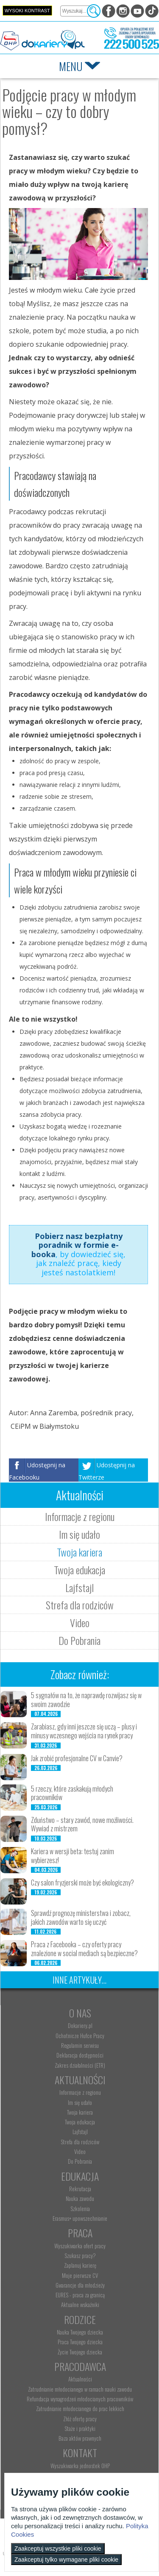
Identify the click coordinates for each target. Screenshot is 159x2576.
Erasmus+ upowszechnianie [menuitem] (80, 2218)
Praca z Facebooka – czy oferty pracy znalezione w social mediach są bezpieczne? (84, 1948)
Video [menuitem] (80, 2151)
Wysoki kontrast (27, 10)
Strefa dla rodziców (80, 1604)
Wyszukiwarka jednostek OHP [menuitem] (80, 2465)
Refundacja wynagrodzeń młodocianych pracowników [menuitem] (80, 2399)
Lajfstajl (79, 1587)
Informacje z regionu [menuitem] (80, 2092)
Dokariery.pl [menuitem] (80, 2025)
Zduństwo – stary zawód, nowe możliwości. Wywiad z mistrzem (82, 1824)
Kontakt (80, 2452)
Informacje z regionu (79, 1516)
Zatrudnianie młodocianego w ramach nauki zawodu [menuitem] (80, 2389)
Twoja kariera (79, 1551)
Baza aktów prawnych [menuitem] (80, 2438)
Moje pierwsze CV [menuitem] (80, 2275)
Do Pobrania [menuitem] (80, 2161)
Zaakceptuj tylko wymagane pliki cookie (66, 2559)
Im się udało (79, 1534)
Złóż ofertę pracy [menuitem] (80, 2418)
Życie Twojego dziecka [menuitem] (80, 2352)
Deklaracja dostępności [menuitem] (79, 2055)
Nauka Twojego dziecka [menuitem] (80, 2332)
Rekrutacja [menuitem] (80, 2188)
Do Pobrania (79, 1640)
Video (79, 1622)
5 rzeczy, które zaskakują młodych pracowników (72, 1793)
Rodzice (80, 2319)
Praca (80, 2232)
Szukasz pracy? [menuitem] (80, 2255)
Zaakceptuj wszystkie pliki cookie (57, 2548)
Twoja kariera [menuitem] (80, 2112)
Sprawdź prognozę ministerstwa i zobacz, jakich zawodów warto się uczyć (81, 1917)
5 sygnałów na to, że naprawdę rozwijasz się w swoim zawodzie (86, 1699)
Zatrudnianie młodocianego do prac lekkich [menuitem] (80, 2408)
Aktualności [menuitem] (80, 2379)
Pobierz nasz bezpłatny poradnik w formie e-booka (77, 1245)
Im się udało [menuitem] (80, 2102)
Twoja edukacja (79, 1569)
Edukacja (80, 2176)
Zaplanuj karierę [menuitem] (80, 2265)
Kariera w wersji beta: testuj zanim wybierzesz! (72, 1855)
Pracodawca (80, 2366)
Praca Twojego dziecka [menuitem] (80, 2342)
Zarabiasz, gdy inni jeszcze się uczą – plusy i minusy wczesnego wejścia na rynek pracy (84, 1730)
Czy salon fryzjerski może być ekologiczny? (82, 1882)
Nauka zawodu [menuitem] (80, 2198)
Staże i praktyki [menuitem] (79, 2428)
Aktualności (80, 2079)
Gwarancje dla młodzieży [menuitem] (80, 2285)
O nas (80, 2012)
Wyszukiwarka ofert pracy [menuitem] (80, 2246)
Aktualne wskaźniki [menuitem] (80, 2304)
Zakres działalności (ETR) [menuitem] (80, 2065)
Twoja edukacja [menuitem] (80, 2122)
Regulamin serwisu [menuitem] (80, 2045)
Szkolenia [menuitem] (80, 2208)
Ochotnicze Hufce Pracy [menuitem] (80, 2035)
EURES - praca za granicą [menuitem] (80, 2295)
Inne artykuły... (79, 1979)
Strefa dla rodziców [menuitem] (80, 2142)
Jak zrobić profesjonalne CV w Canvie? (77, 1758)
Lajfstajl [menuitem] (80, 2131)
